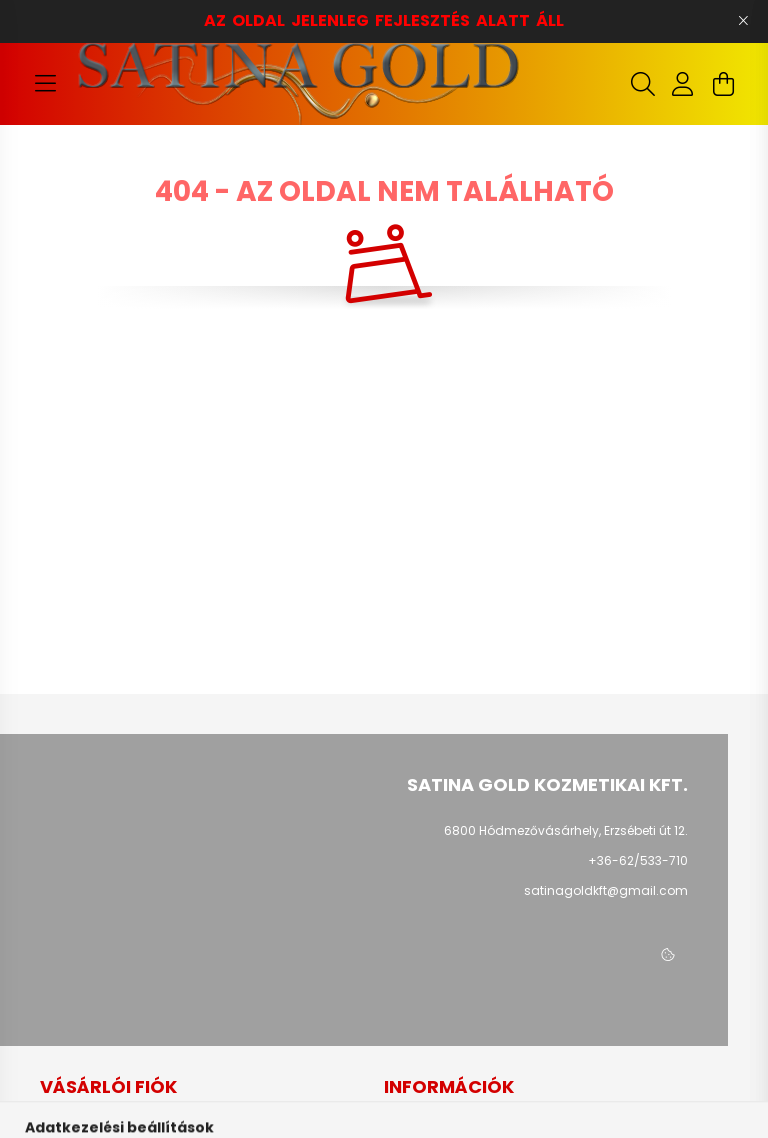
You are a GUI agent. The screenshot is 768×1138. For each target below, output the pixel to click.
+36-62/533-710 (638, 860)
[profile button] (683, 84)
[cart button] (723, 84)
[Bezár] (743, 21)
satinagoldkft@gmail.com (606, 890)
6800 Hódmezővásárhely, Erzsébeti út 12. (566, 830)
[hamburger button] (45, 84)
